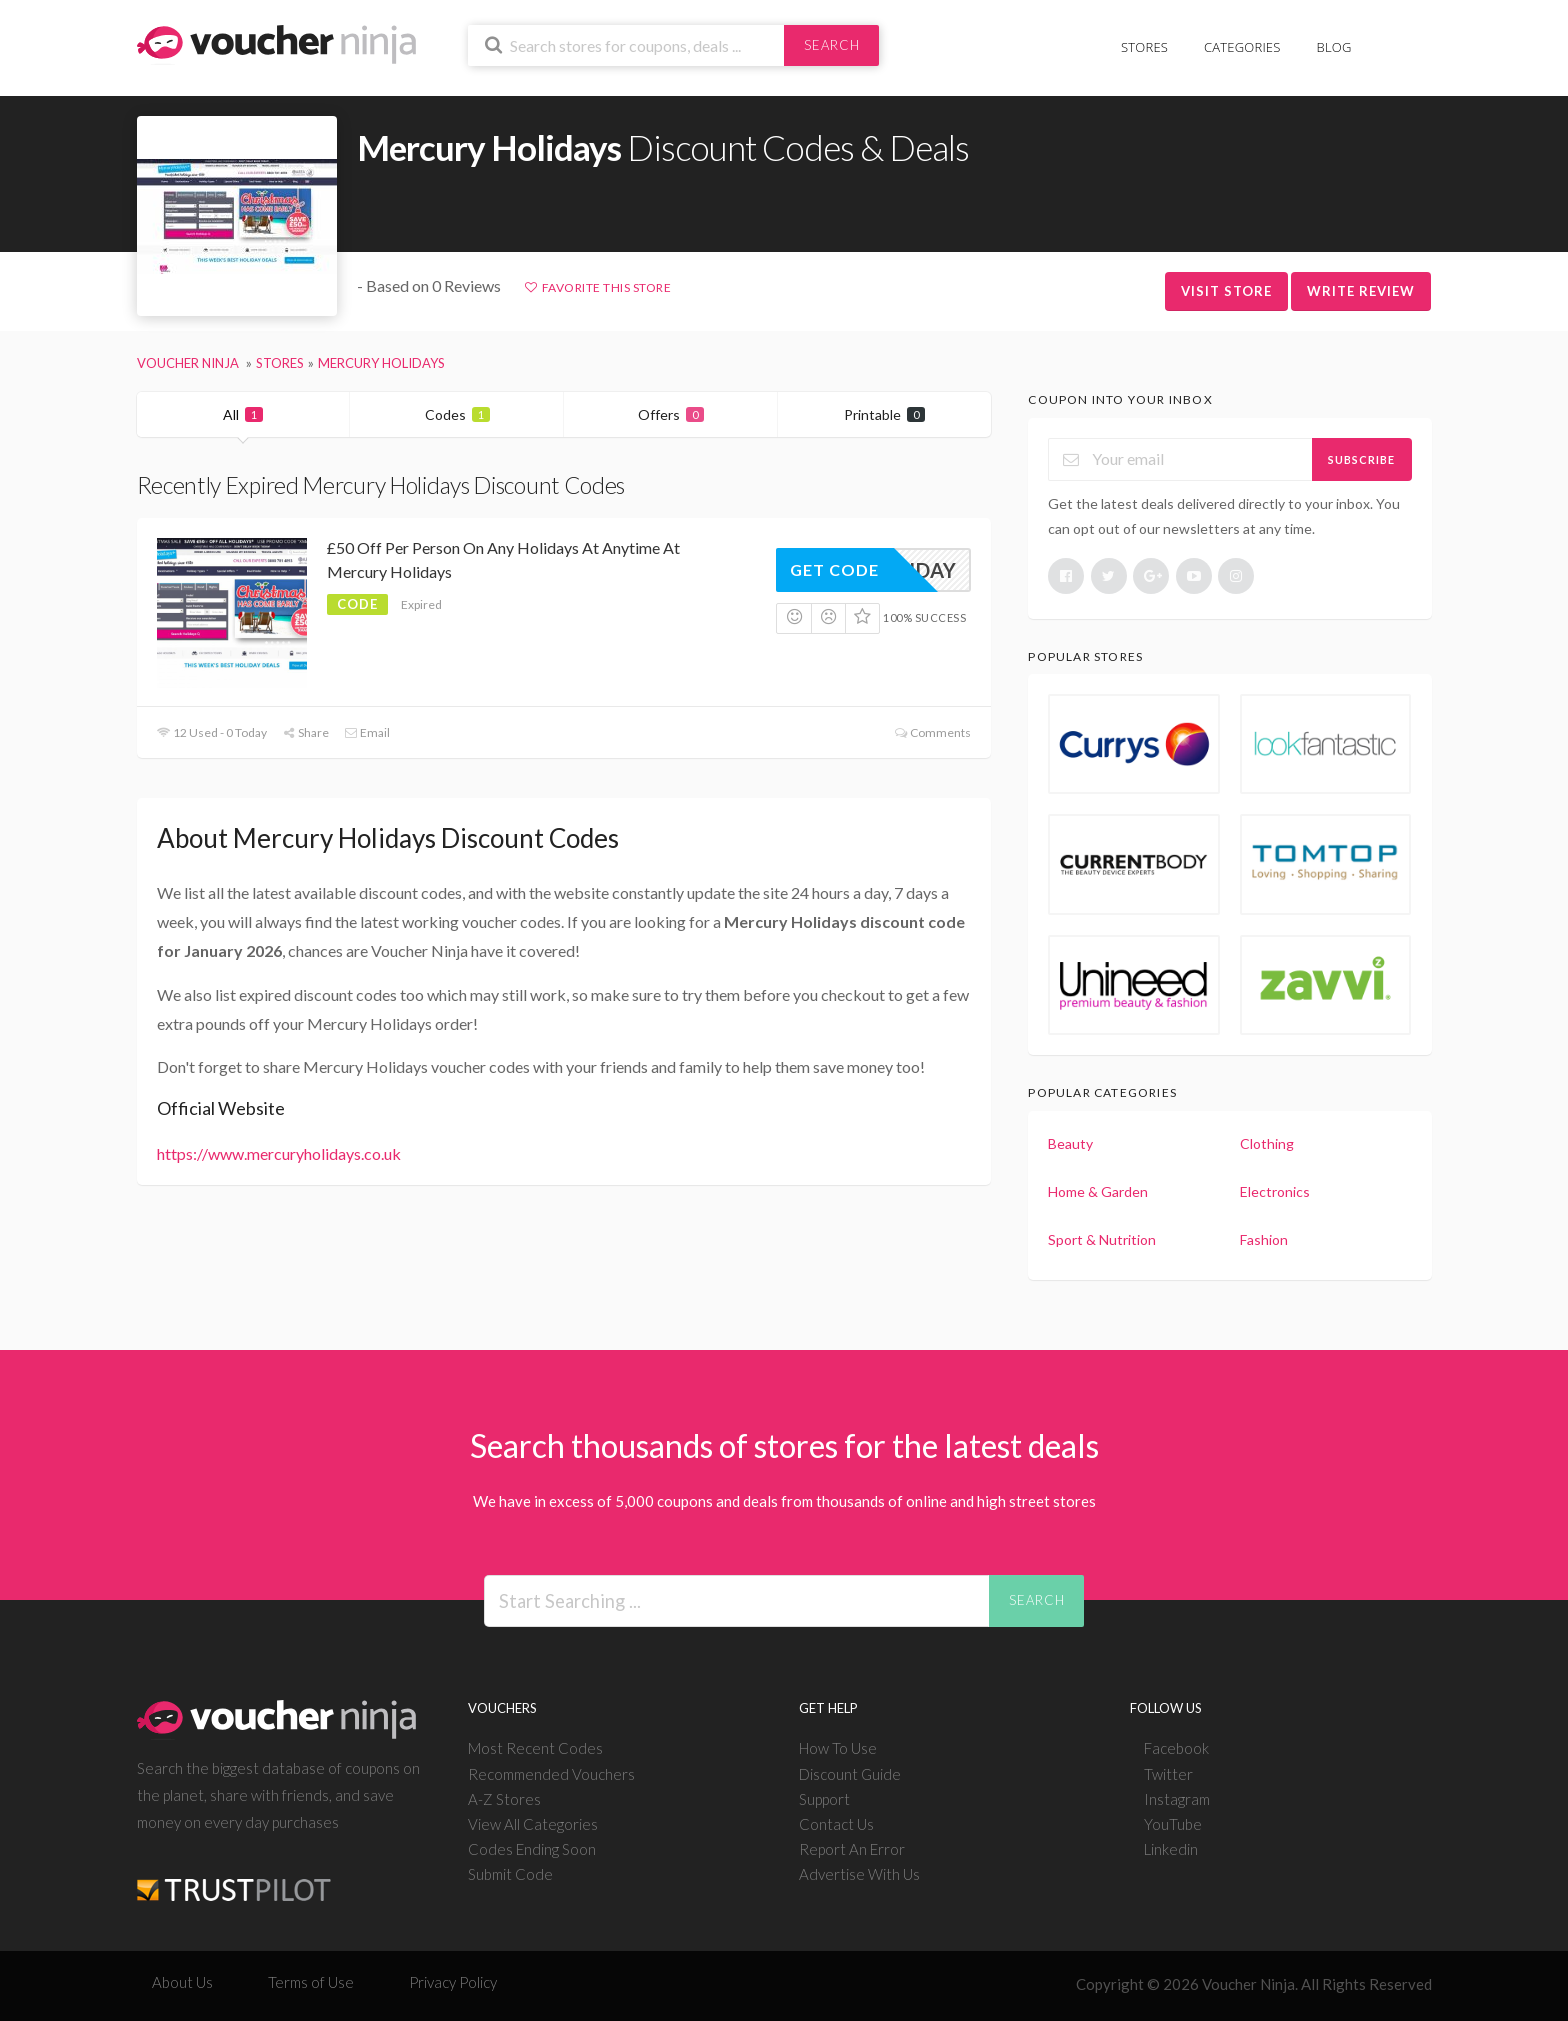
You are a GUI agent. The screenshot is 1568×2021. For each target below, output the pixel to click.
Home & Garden (1098, 1191)
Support (824, 1799)
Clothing (1267, 1143)
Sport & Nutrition (1102, 1239)
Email (367, 732)
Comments (932, 732)
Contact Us (836, 1824)
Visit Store (1226, 291)
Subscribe (1361, 459)
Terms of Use (311, 1982)
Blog (1334, 47)
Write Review (1361, 291)
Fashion (1264, 1239)
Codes (457, 414)
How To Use (838, 1748)
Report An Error (852, 1849)
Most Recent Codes (535, 1748)
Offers (671, 414)
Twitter (1168, 1774)
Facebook (1176, 1748)
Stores (1144, 47)
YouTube (1173, 1824)
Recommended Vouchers (551, 1774)
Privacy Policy (453, 1982)
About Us (182, 1982)
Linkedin (1171, 1849)
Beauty (1070, 1143)
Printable (884, 414)
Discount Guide (850, 1774)
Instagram (1177, 1799)
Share (305, 732)
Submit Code (510, 1874)
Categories (1242, 47)
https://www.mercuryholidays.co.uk (279, 1153)
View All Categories (533, 1824)
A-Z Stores (504, 1799)
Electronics (1275, 1191)
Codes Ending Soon (532, 1849)
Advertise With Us (859, 1874)
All (243, 414)
